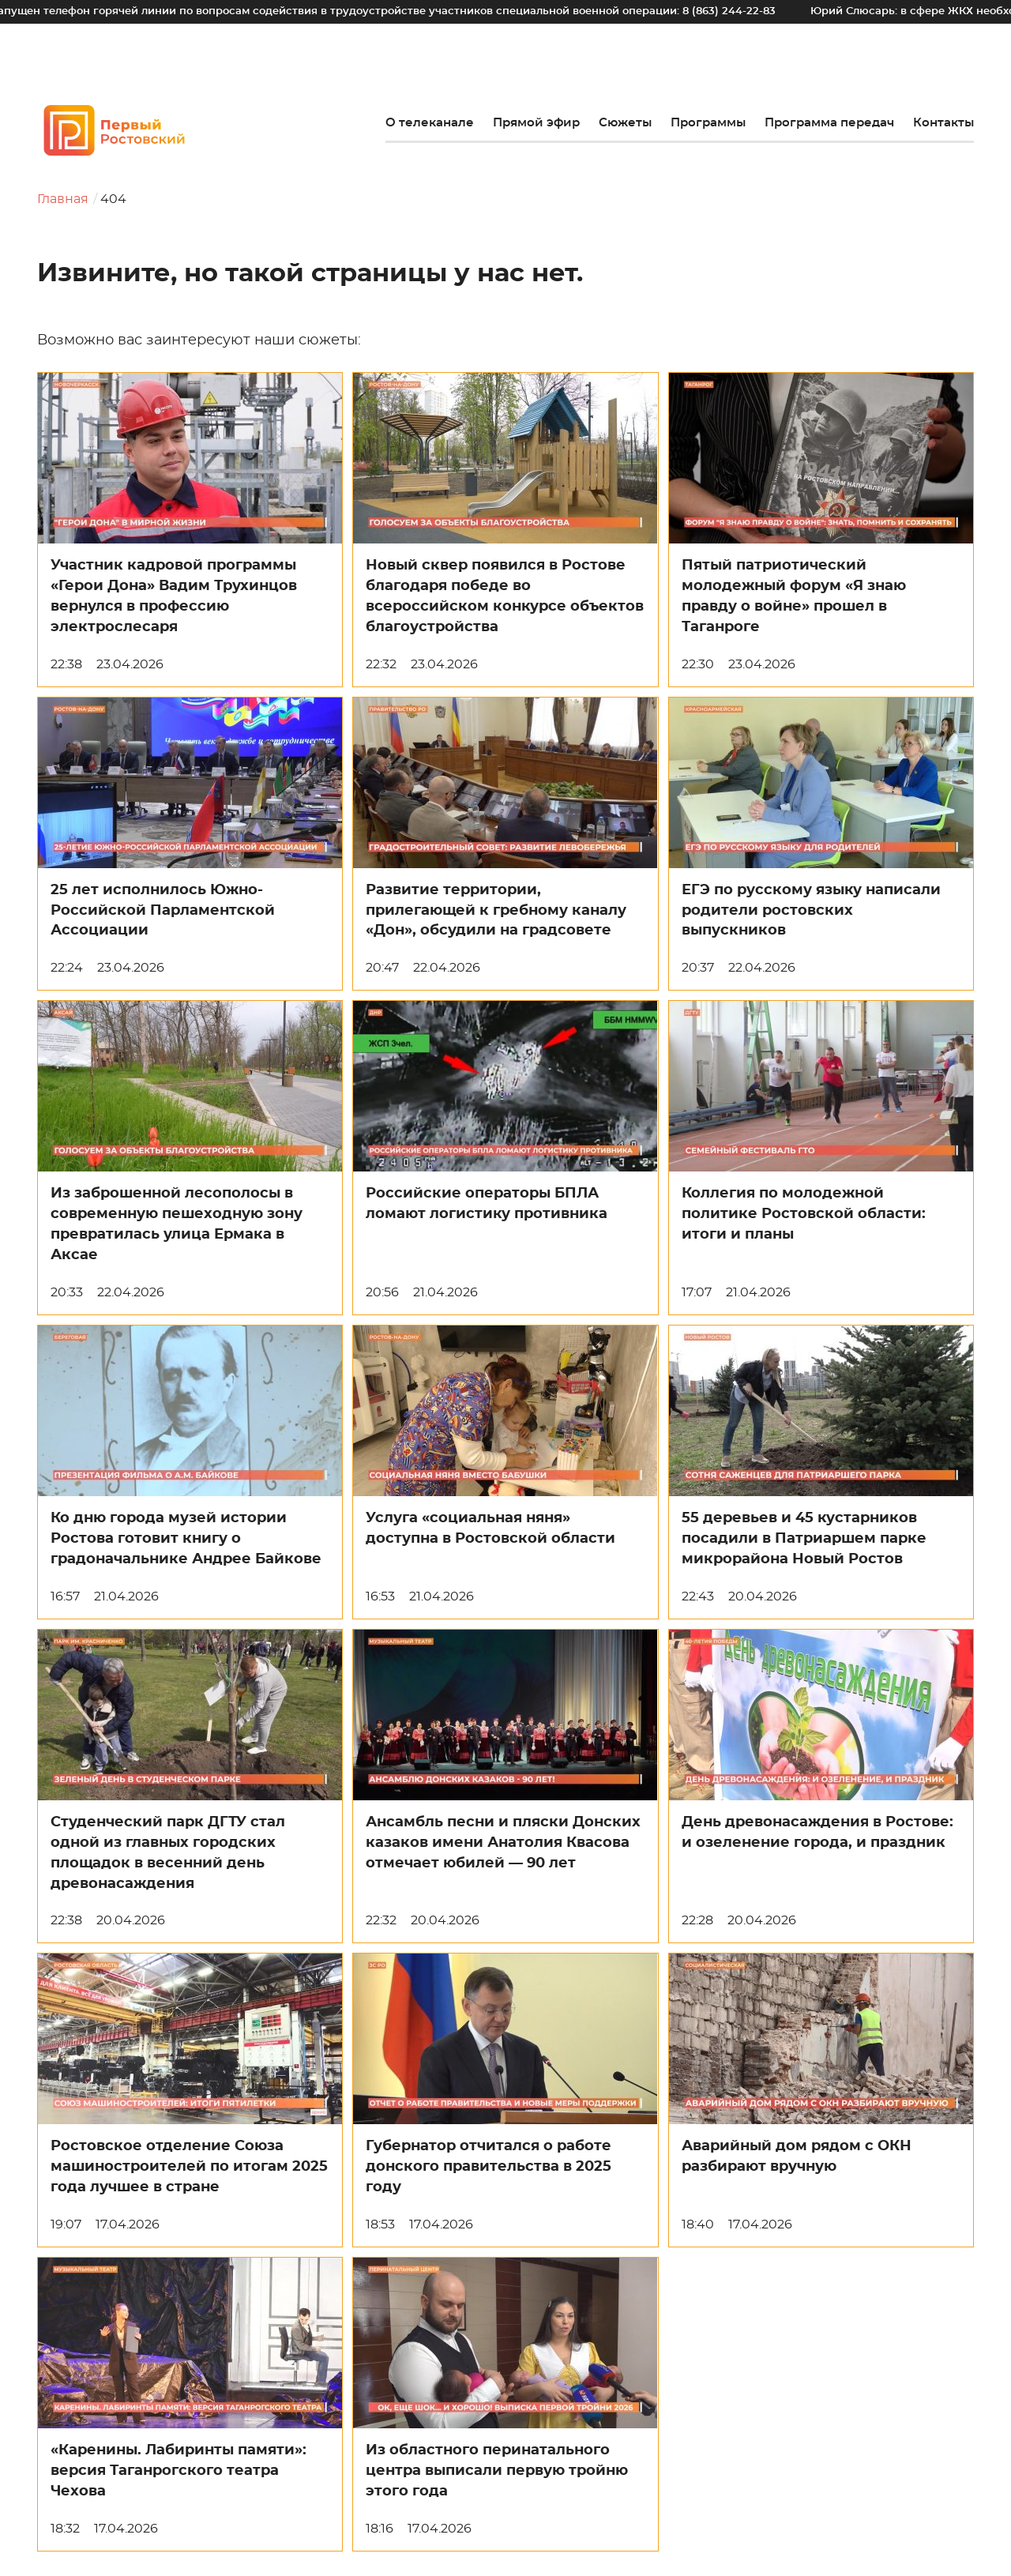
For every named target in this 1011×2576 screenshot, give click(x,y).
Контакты (943, 123)
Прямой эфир (536, 123)
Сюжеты (625, 123)
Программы (708, 123)
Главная (62, 199)
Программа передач (829, 123)
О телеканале (429, 123)
